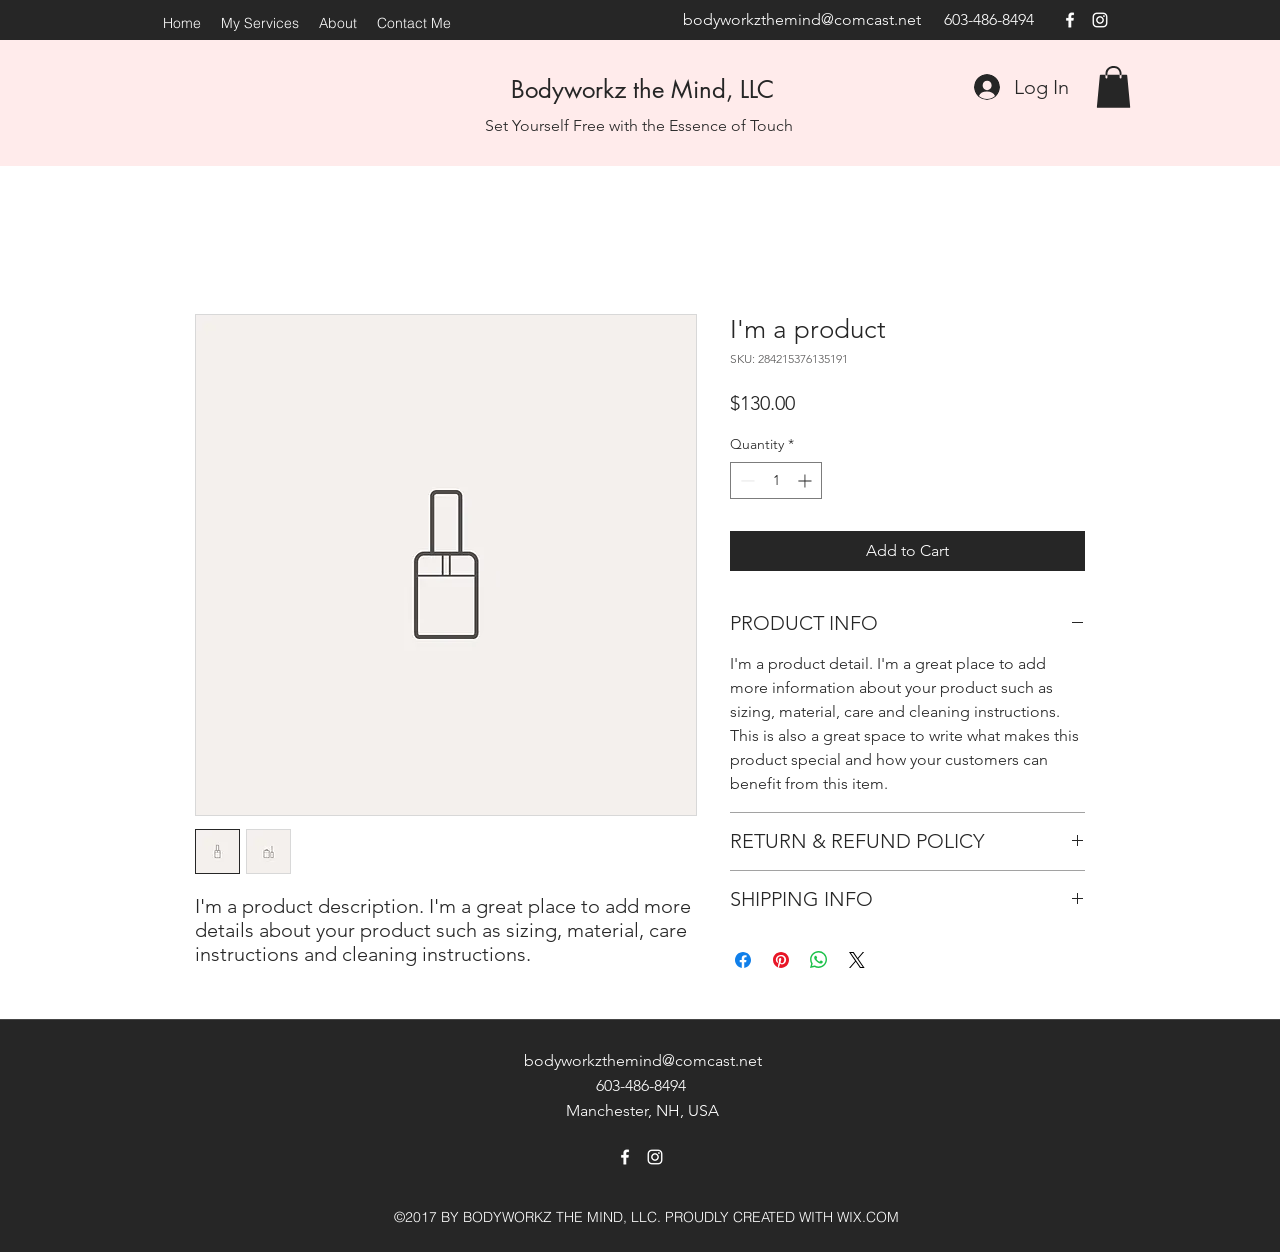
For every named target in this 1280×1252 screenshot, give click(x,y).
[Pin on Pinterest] (781, 960)
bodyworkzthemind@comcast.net (802, 19)
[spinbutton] (776, 480)
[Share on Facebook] (743, 960)
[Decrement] (745, 480)
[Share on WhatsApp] (819, 960)
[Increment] (806, 480)
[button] (1113, 87)
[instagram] (1100, 20)
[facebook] (1070, 20)
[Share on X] (857, 960)
